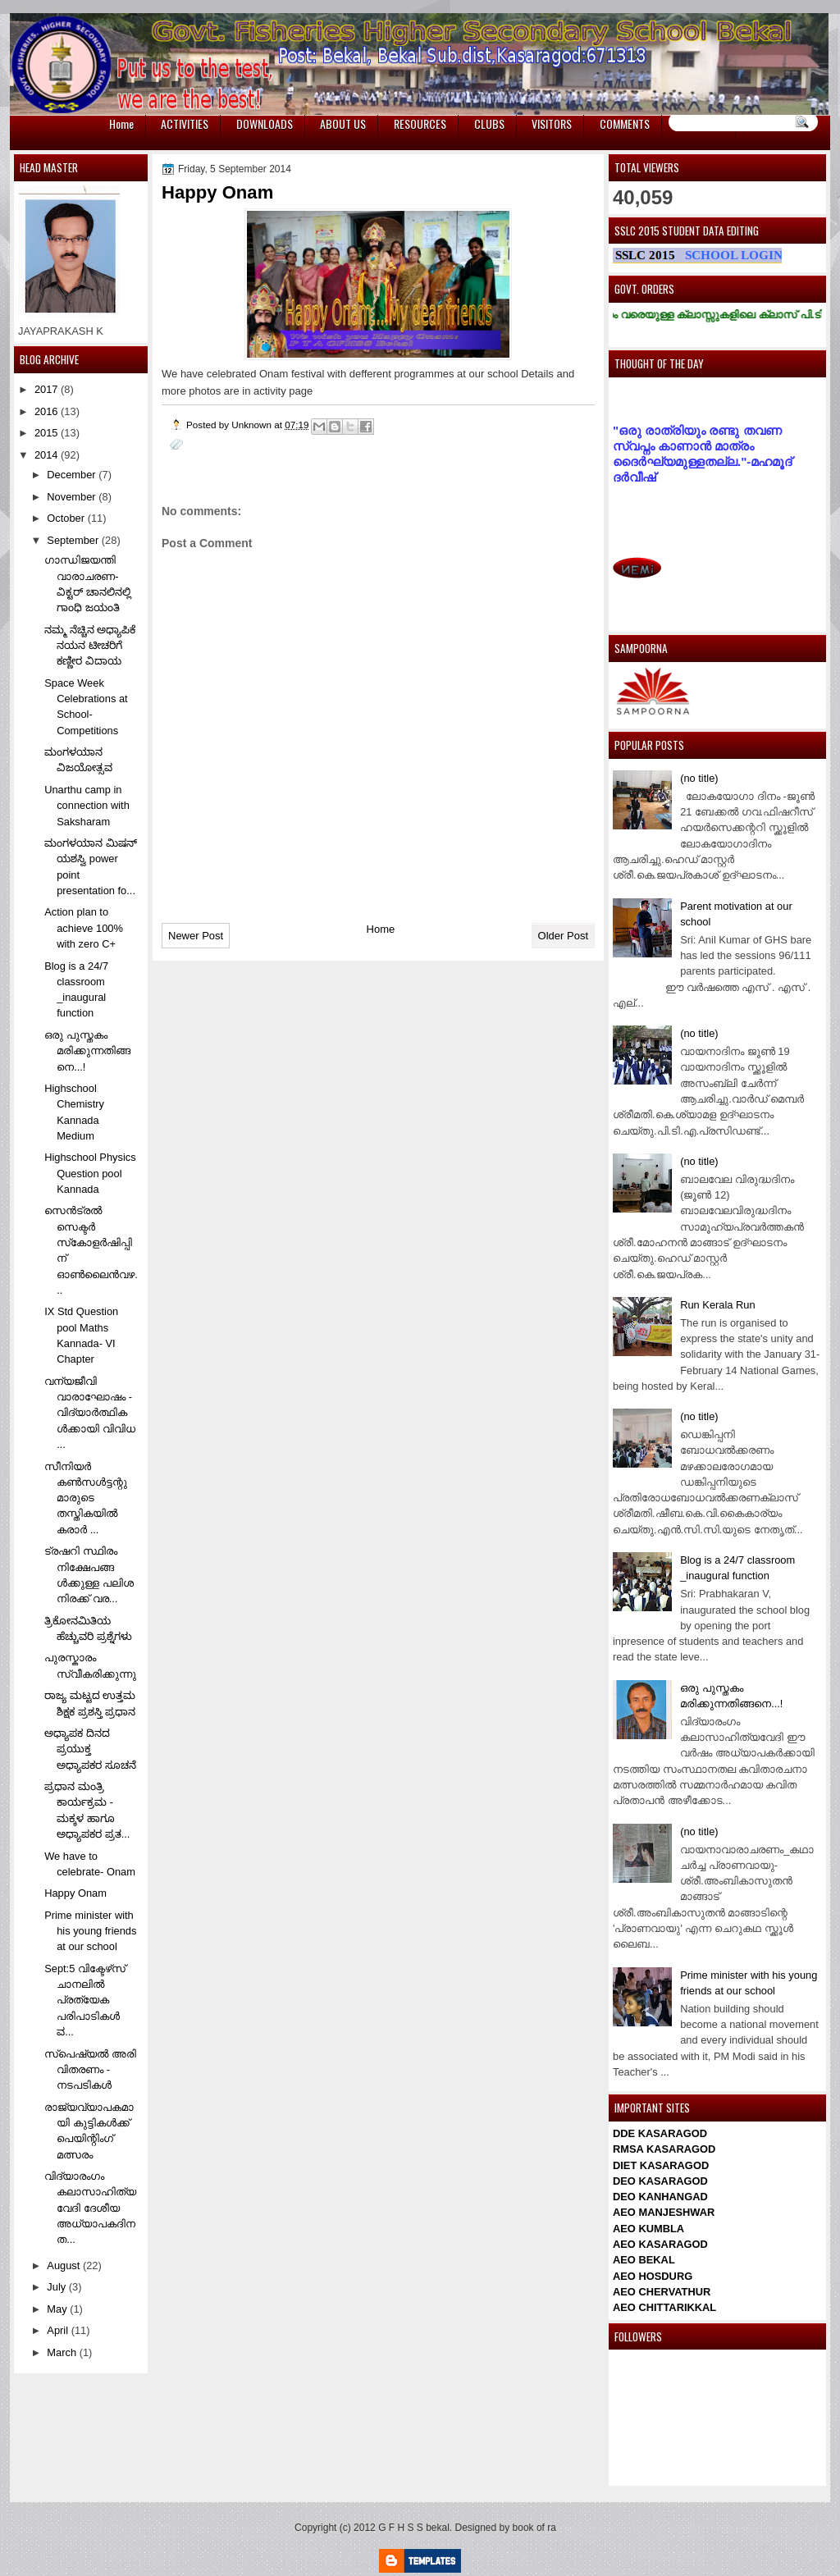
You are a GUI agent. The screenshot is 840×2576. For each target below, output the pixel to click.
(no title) (699, 778)
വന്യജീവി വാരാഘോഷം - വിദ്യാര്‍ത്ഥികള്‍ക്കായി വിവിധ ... (89, 1412)
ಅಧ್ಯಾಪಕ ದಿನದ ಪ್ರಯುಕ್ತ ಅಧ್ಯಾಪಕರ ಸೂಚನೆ (90, 1749)
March (63, 2352)
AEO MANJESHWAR (663, 2212)
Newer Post (195, 935)
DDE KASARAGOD (660, 2133)
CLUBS (489, 123)
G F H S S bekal (414, 2527)
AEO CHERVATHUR (661, 2292)
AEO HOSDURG (652, 2276)
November (72, 497)
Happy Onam (75, 1893)
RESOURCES (420, 123)
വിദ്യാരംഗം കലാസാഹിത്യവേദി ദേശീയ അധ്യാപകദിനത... (90, 2207)
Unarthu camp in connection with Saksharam (87, 805)
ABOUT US (343, 123)
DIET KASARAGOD (661, 2165)
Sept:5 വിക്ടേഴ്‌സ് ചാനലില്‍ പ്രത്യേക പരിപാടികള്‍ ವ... (85, 2000)
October (67, 518)
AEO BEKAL (644, 2260)
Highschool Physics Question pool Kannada (90, 1173)
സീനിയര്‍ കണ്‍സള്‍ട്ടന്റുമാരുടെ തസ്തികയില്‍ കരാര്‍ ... (85, 1498)
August (65, 2265)
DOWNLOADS (264, 123)
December (72, 474)
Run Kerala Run (718, 1305)
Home (121, 123)
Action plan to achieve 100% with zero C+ (83, 928)
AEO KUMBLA (648, 2228)
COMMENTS (625, 123)
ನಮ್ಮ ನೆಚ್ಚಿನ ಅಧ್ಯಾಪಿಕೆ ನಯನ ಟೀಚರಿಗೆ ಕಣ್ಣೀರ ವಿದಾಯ (89, 645)
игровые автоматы (45, 7)
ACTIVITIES (184, 123)
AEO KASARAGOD (660, 2244)
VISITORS (552, 123)
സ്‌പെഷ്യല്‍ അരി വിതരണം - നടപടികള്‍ (90, 2070)
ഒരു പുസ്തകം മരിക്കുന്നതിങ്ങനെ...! (87, 1051)
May (58, 2309)
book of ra (534, 2527)
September (74, 540)
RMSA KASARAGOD (664, 2149)
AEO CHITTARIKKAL (664, 2307)
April (59, 2330)
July (57, 2287)
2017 (47, 389)
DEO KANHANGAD (660, 2196)
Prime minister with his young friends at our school (90, 1931)
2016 (47, 411)
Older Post (563, 935)
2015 (47, 433)
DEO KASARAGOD (660, 2181)
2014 (47, 455)
